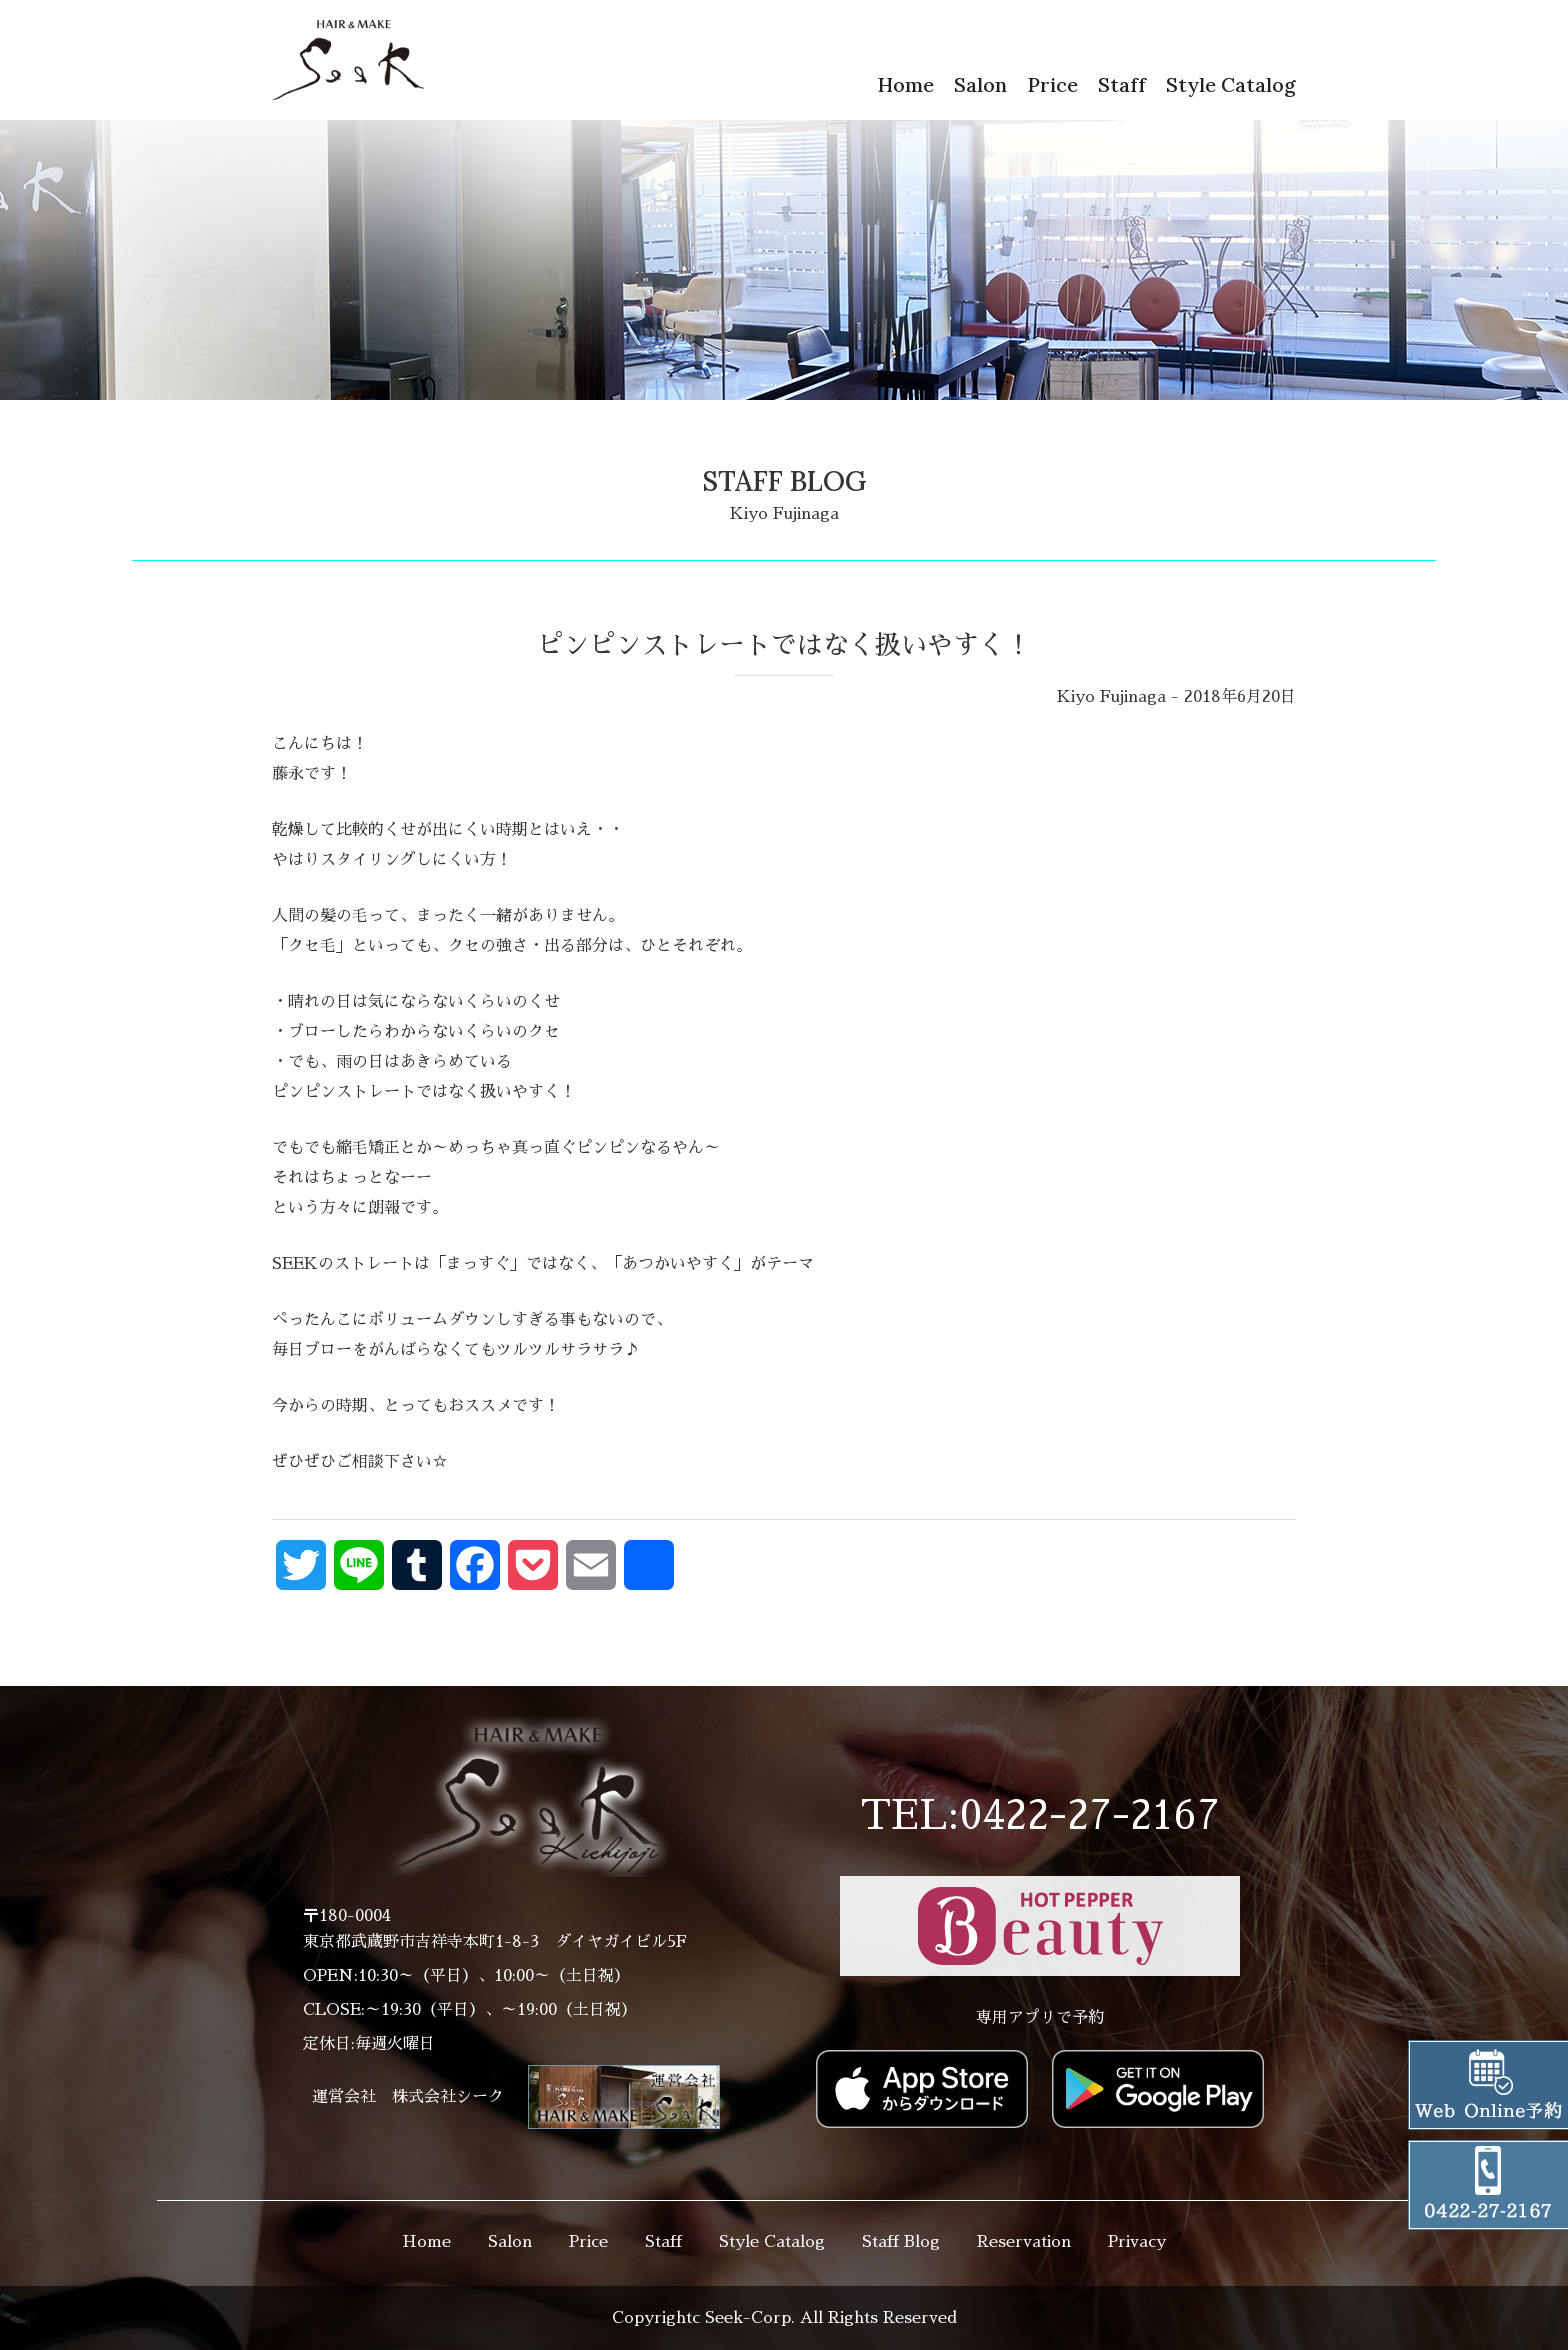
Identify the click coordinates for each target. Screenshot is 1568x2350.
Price (1052, 84)
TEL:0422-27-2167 (1040, 1816)
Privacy (1137, 2242)
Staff (1122, 84)
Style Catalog (1231, 84)
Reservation (1024, 2242)
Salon (980, 84)
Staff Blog (901, 2242)
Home (905, 84)
